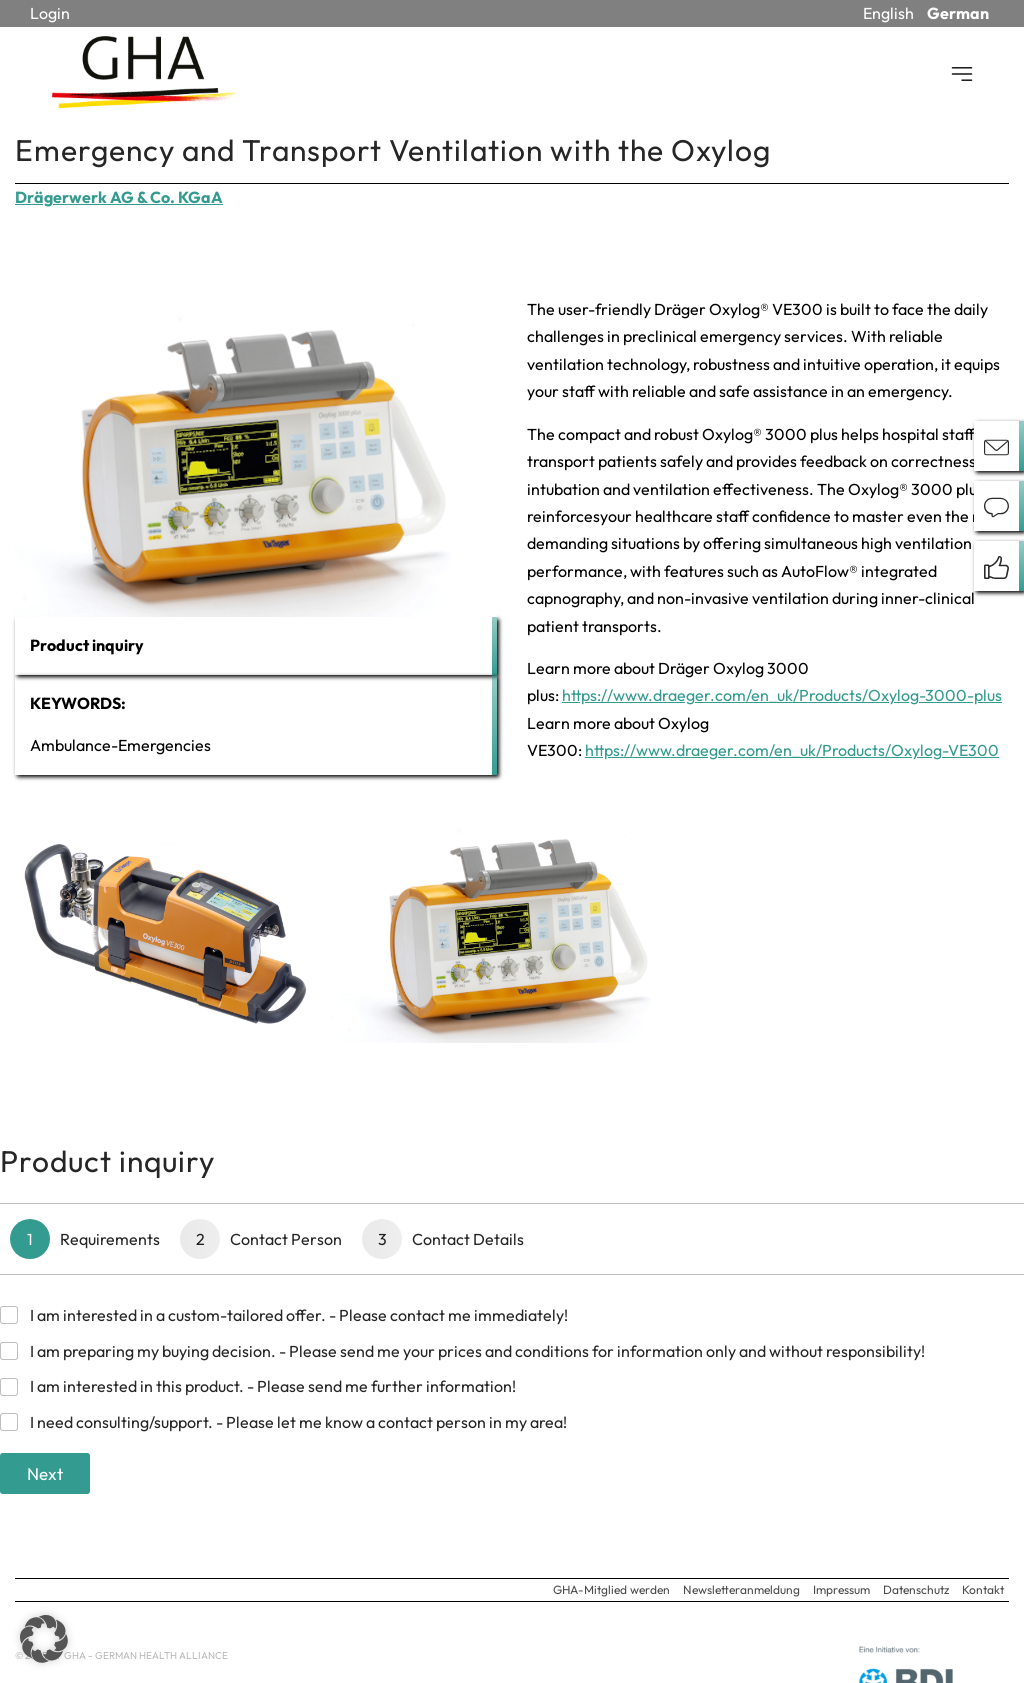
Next (45, 1473)
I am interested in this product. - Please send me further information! (273, 1386)
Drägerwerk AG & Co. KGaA (119, 197)
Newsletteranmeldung (741, 1589)
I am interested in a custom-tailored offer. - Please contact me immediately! (299, 1315)
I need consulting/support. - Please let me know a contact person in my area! (298, 1422)
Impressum (841, 1589)
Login (50, 13)
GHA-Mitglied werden (611, 1589)
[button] (44, 1639)
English (888, 13)
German (958, 13)
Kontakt (983, 1589)
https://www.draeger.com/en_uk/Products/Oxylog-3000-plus (782, 695)
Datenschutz (916, 1589)
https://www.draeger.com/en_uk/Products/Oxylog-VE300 (792, 750)
